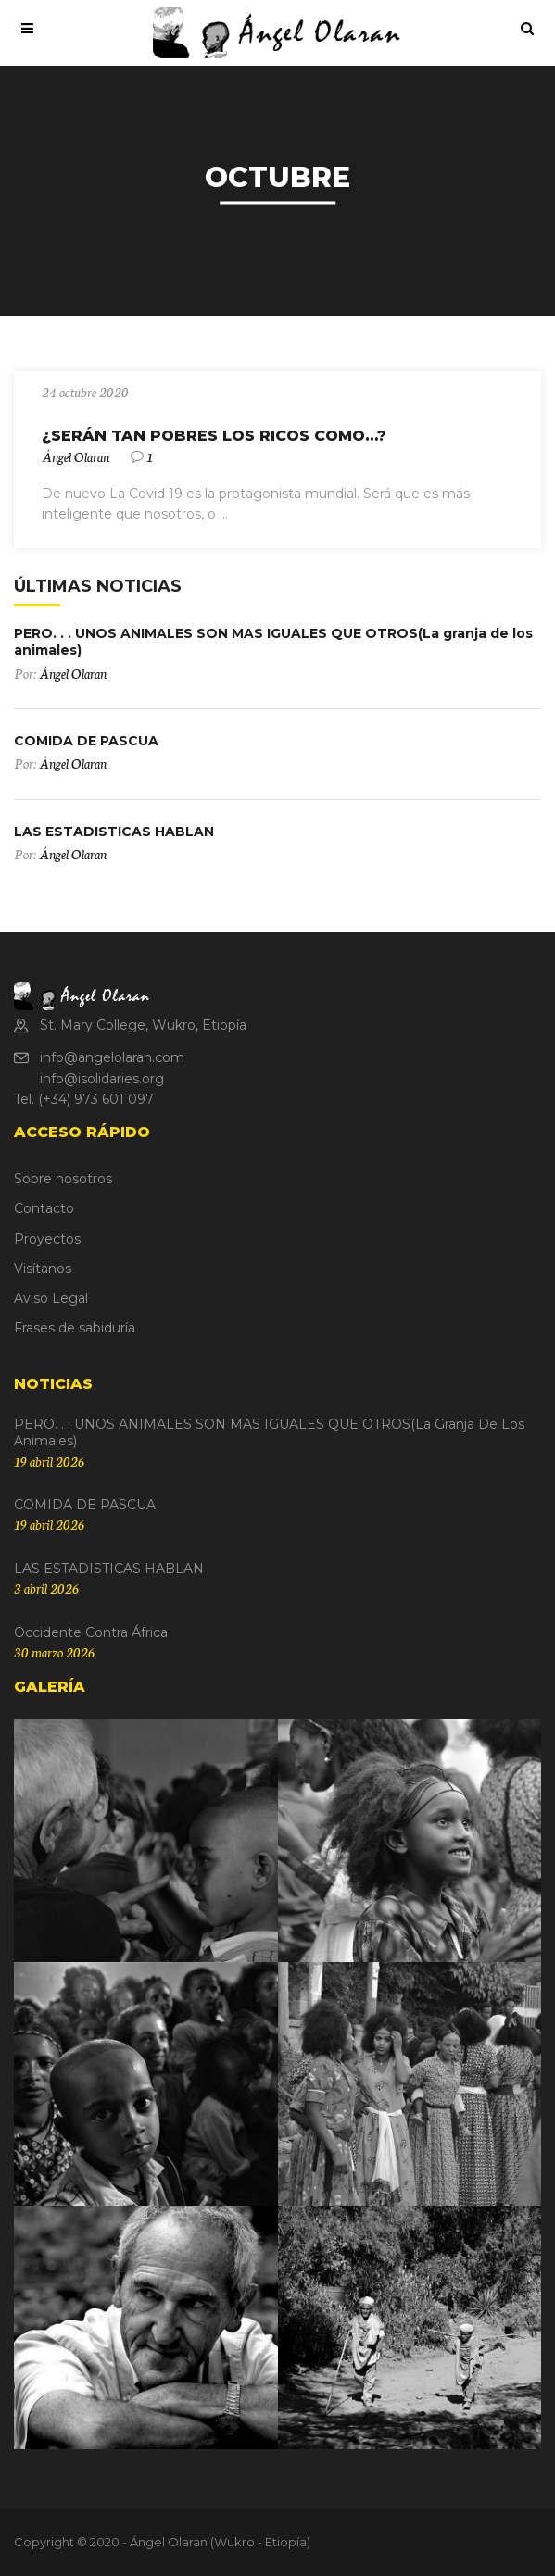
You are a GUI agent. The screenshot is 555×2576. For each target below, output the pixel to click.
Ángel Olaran (75, 456)
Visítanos (42, 1268)
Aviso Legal (51, 1298)
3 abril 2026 (46, 1588)
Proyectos (47, 1239)
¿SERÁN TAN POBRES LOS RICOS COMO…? (214, 435)
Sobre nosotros (63, 1178)
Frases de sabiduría (74, 1327)
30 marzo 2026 (54, 1652)
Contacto (44, 1208)
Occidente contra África (91, 1632)
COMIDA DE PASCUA (86, 740)
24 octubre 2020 (85, 391)
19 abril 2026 (49, 1461)
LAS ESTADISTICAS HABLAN (114, 831)
